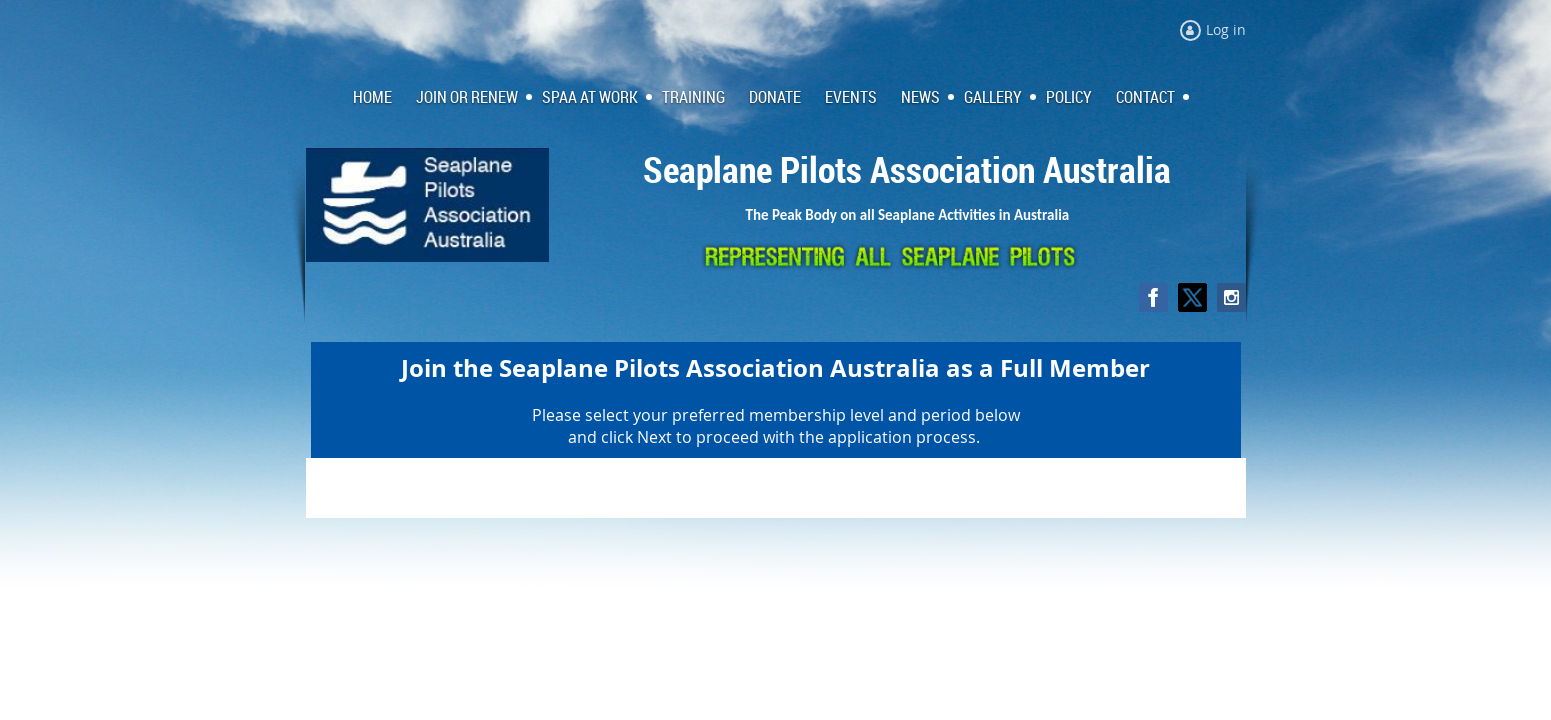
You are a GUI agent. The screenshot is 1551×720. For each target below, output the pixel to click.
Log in (1226, 29)
